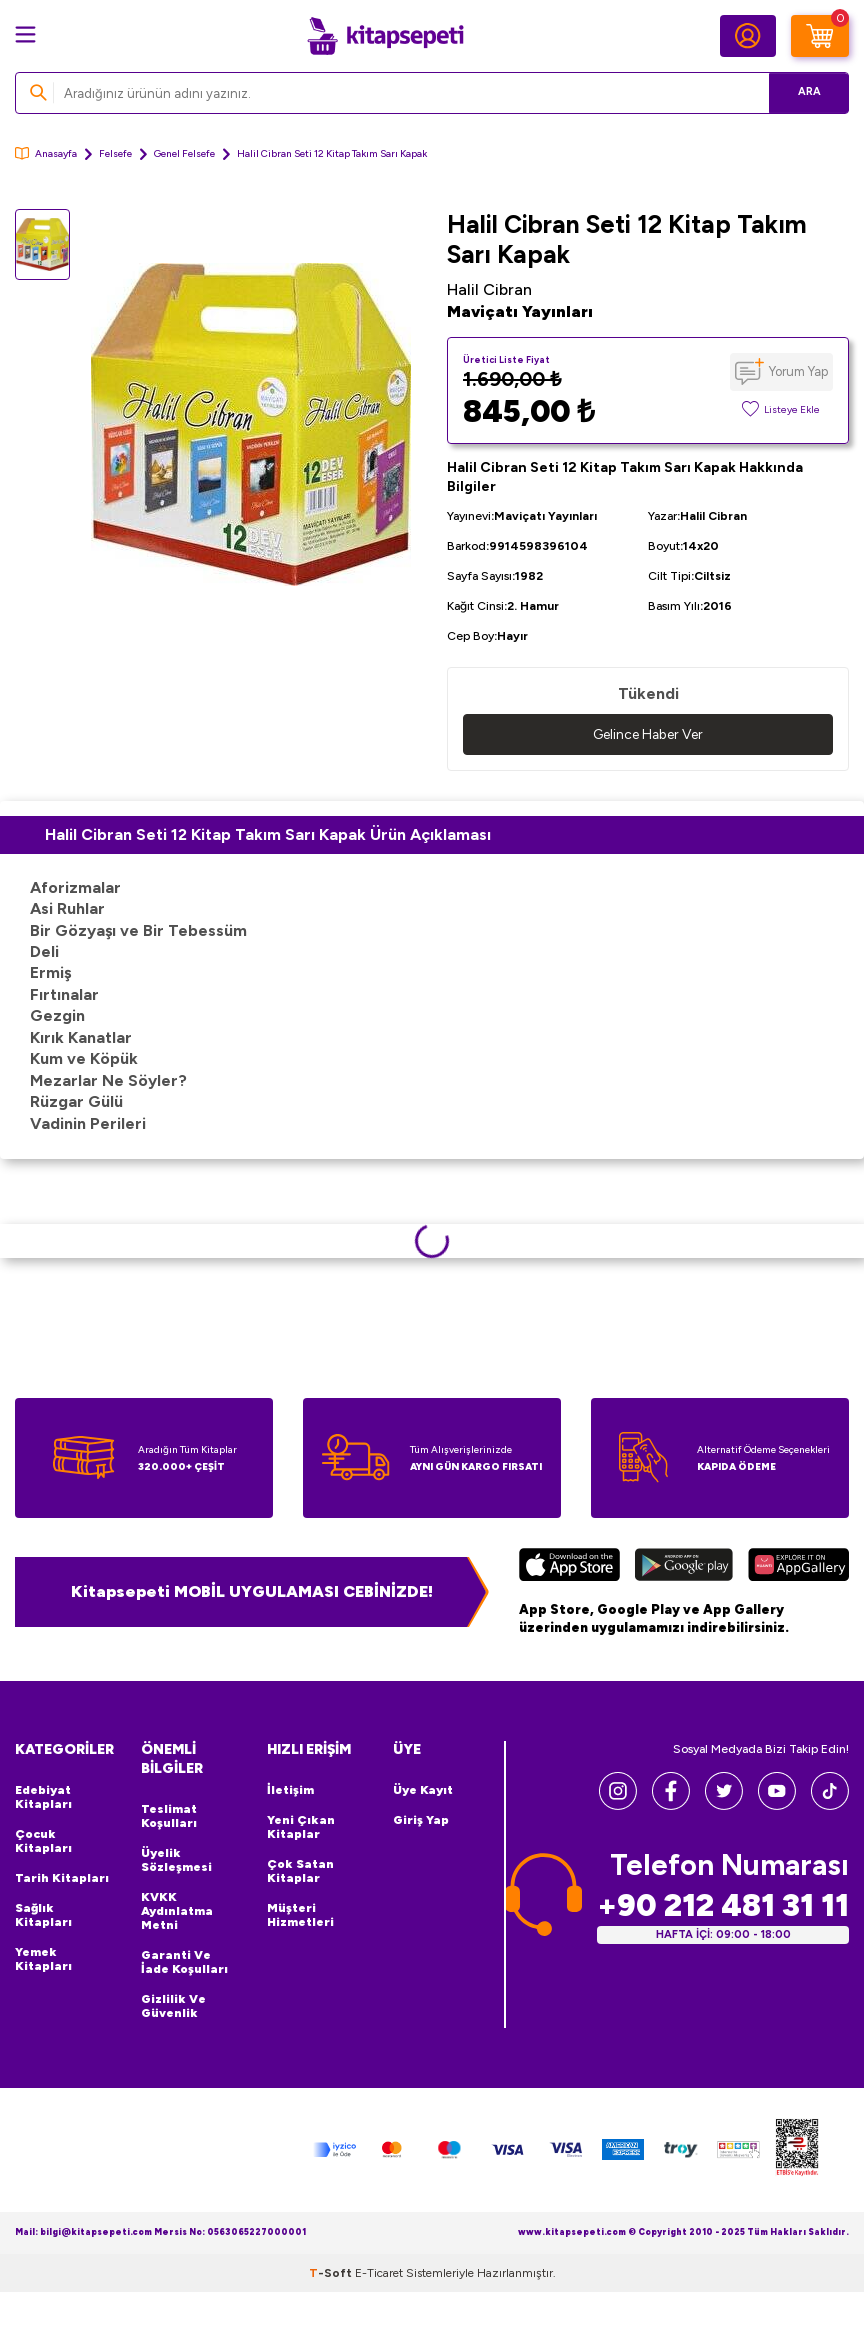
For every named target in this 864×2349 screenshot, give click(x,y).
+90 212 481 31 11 (723, 1905)
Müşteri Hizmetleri (300, 1915)
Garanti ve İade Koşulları (184, 1962)
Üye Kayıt (423, 1790)
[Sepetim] (820, 36)
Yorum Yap (798, 371)
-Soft (332, 2273)
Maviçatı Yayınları (520, 311)
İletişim (290, 1790)
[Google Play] (684, 1567)
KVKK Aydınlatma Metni (177, 1911)
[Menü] (25, 34)
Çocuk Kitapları (43, 1841)
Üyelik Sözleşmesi (176, 1860)
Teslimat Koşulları (169, 1816)
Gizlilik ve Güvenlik (173, 2006)
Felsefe (115, 153)
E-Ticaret (379, 2273)
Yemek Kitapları (43, 1959)
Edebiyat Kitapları (43, 1797)
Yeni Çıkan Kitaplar (301, 1827)
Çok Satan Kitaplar (300, 1871)
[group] (251, 425)
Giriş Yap (421, 1820)
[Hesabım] (748, 36)
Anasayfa (46, 153)
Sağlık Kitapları (43, 1915)
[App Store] (569, 1567)
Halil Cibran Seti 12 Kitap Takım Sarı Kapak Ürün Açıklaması (268, 834)
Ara (804, 92)
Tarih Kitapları (62, 1878)
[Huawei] (798, 1567)
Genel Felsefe (184, 153)
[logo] (385, 36)
